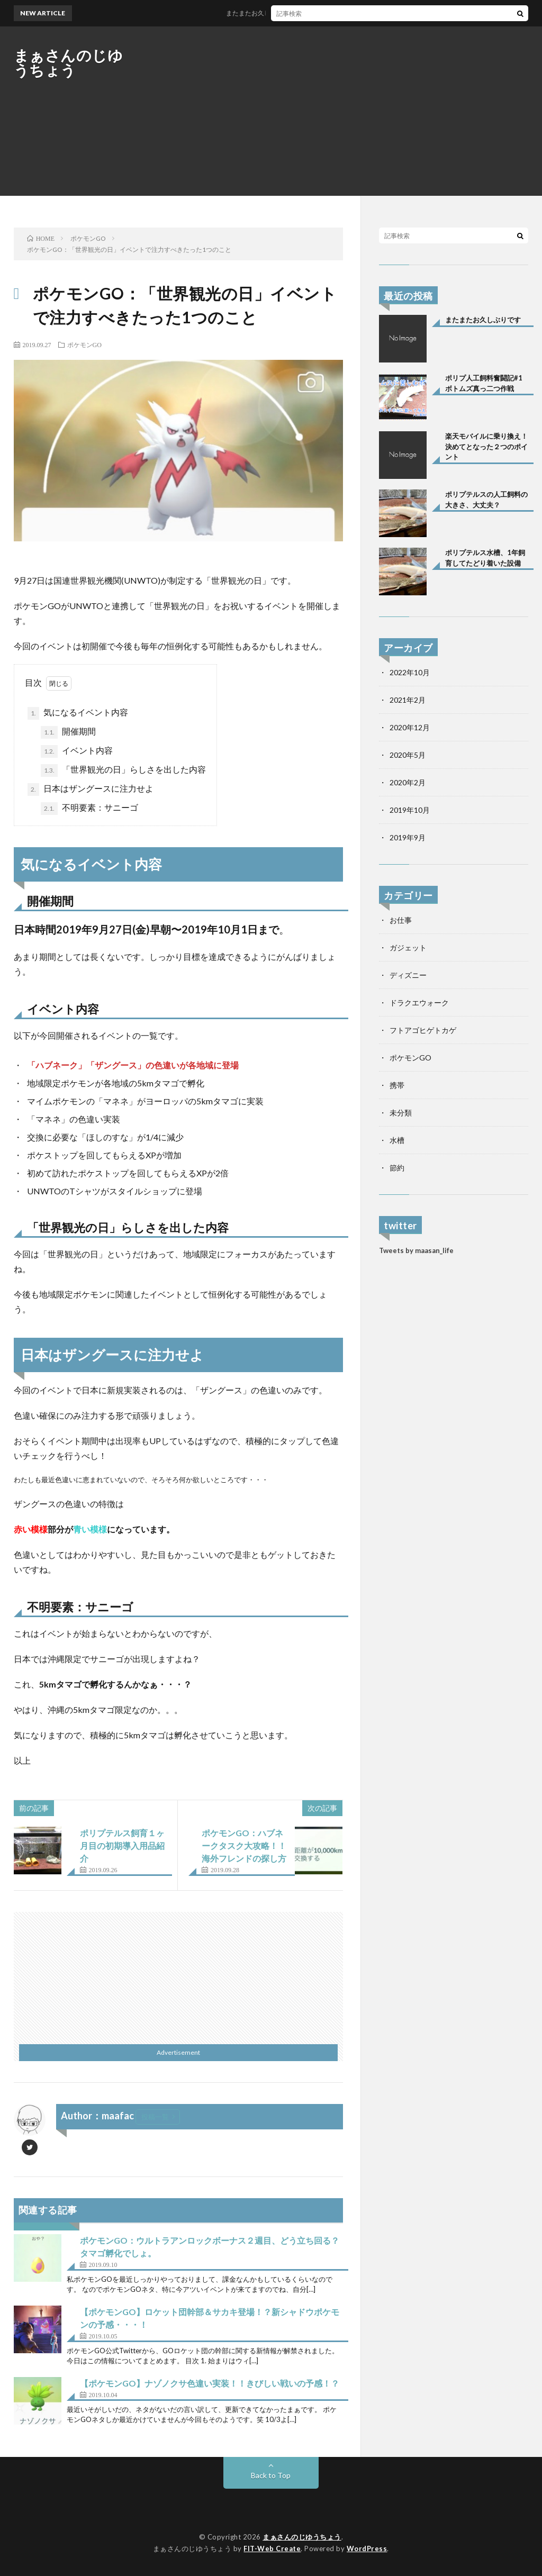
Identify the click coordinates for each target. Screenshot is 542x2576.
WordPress (367, 2548)
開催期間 (68, 732)
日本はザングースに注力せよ (90, 789)
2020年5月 (408, 754)
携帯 (397, 1085)
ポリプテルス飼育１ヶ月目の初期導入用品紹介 (122, 1845)
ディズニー (408, 974)
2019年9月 (408, 837)
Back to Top (271, 2475)
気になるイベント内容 (78, 713)
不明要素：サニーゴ (89, 808)
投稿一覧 (155, 2116)
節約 (397, 1167)
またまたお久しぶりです (275, 13)
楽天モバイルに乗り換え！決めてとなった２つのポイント (486, 446)
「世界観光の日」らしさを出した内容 (123, 770)
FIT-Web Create (272, 2548)
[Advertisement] (335, 111)
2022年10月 (410, 672)
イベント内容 (77, 751)
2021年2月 (408, 699)
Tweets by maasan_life (416, 1250)
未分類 (401, 1112)
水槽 (397, 1140)
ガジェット (408, 947)
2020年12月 (410, 727)
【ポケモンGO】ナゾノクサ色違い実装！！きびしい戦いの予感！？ (209, 2383)
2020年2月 (408, 782)
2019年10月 (410, 809)
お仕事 (401, 919)
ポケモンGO (84, 344)
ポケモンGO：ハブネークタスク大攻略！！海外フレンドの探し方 (244, 1845)
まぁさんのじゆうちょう (68, 62)
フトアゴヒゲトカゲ (423, 1030)
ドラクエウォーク (419, 1002)
